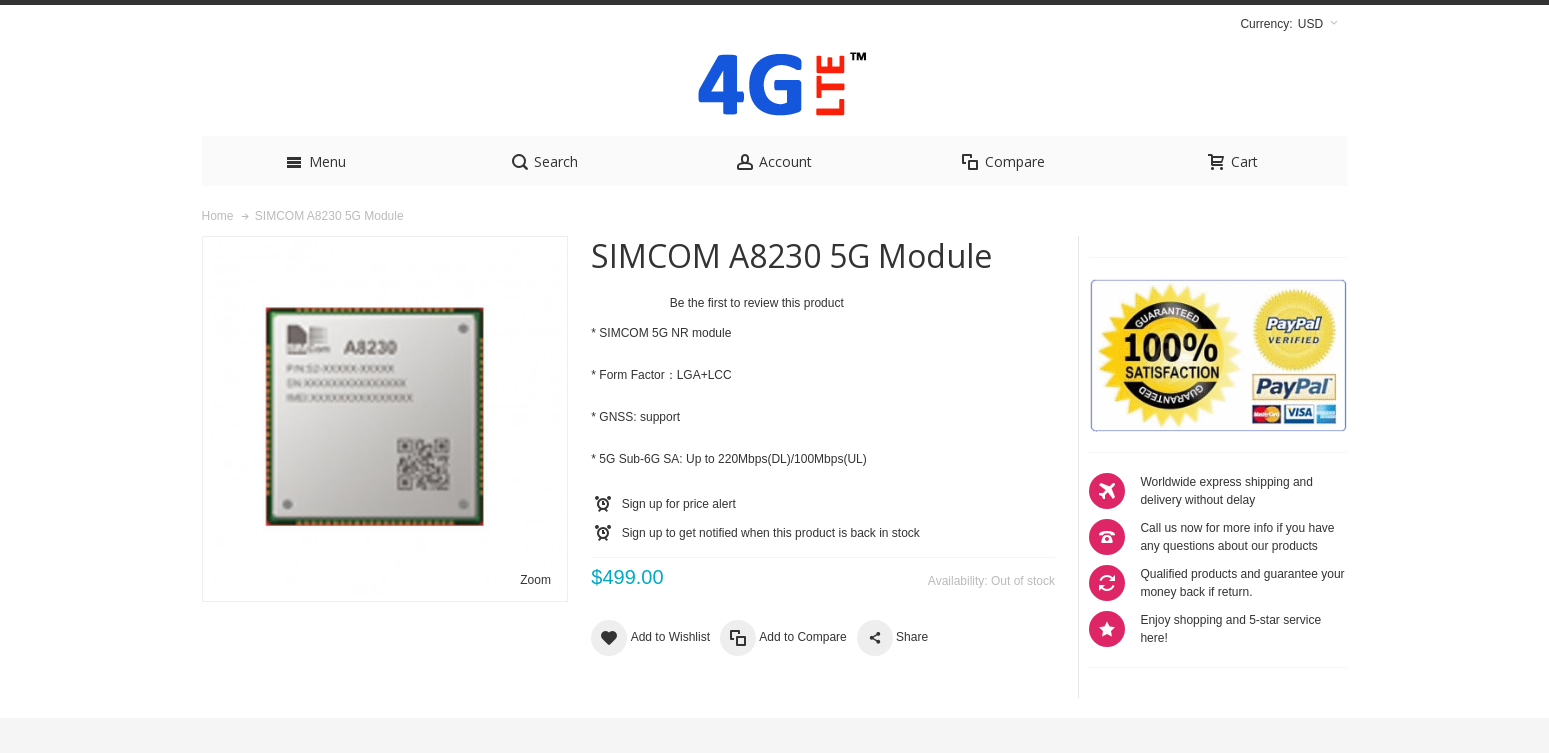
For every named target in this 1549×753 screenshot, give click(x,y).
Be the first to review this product (757, 338)
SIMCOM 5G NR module (665, 368)
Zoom (535, 615)
